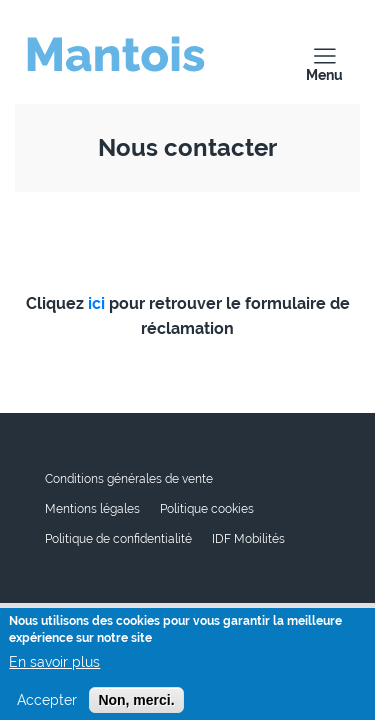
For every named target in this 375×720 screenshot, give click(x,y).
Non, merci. (136, 704)
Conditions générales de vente (129, 479)
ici (96, 303)
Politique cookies (207, 509)
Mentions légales (92, 509)
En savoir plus (54, 666)
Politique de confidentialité (118, 539)
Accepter (47, 704)
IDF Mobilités (248, 539)
